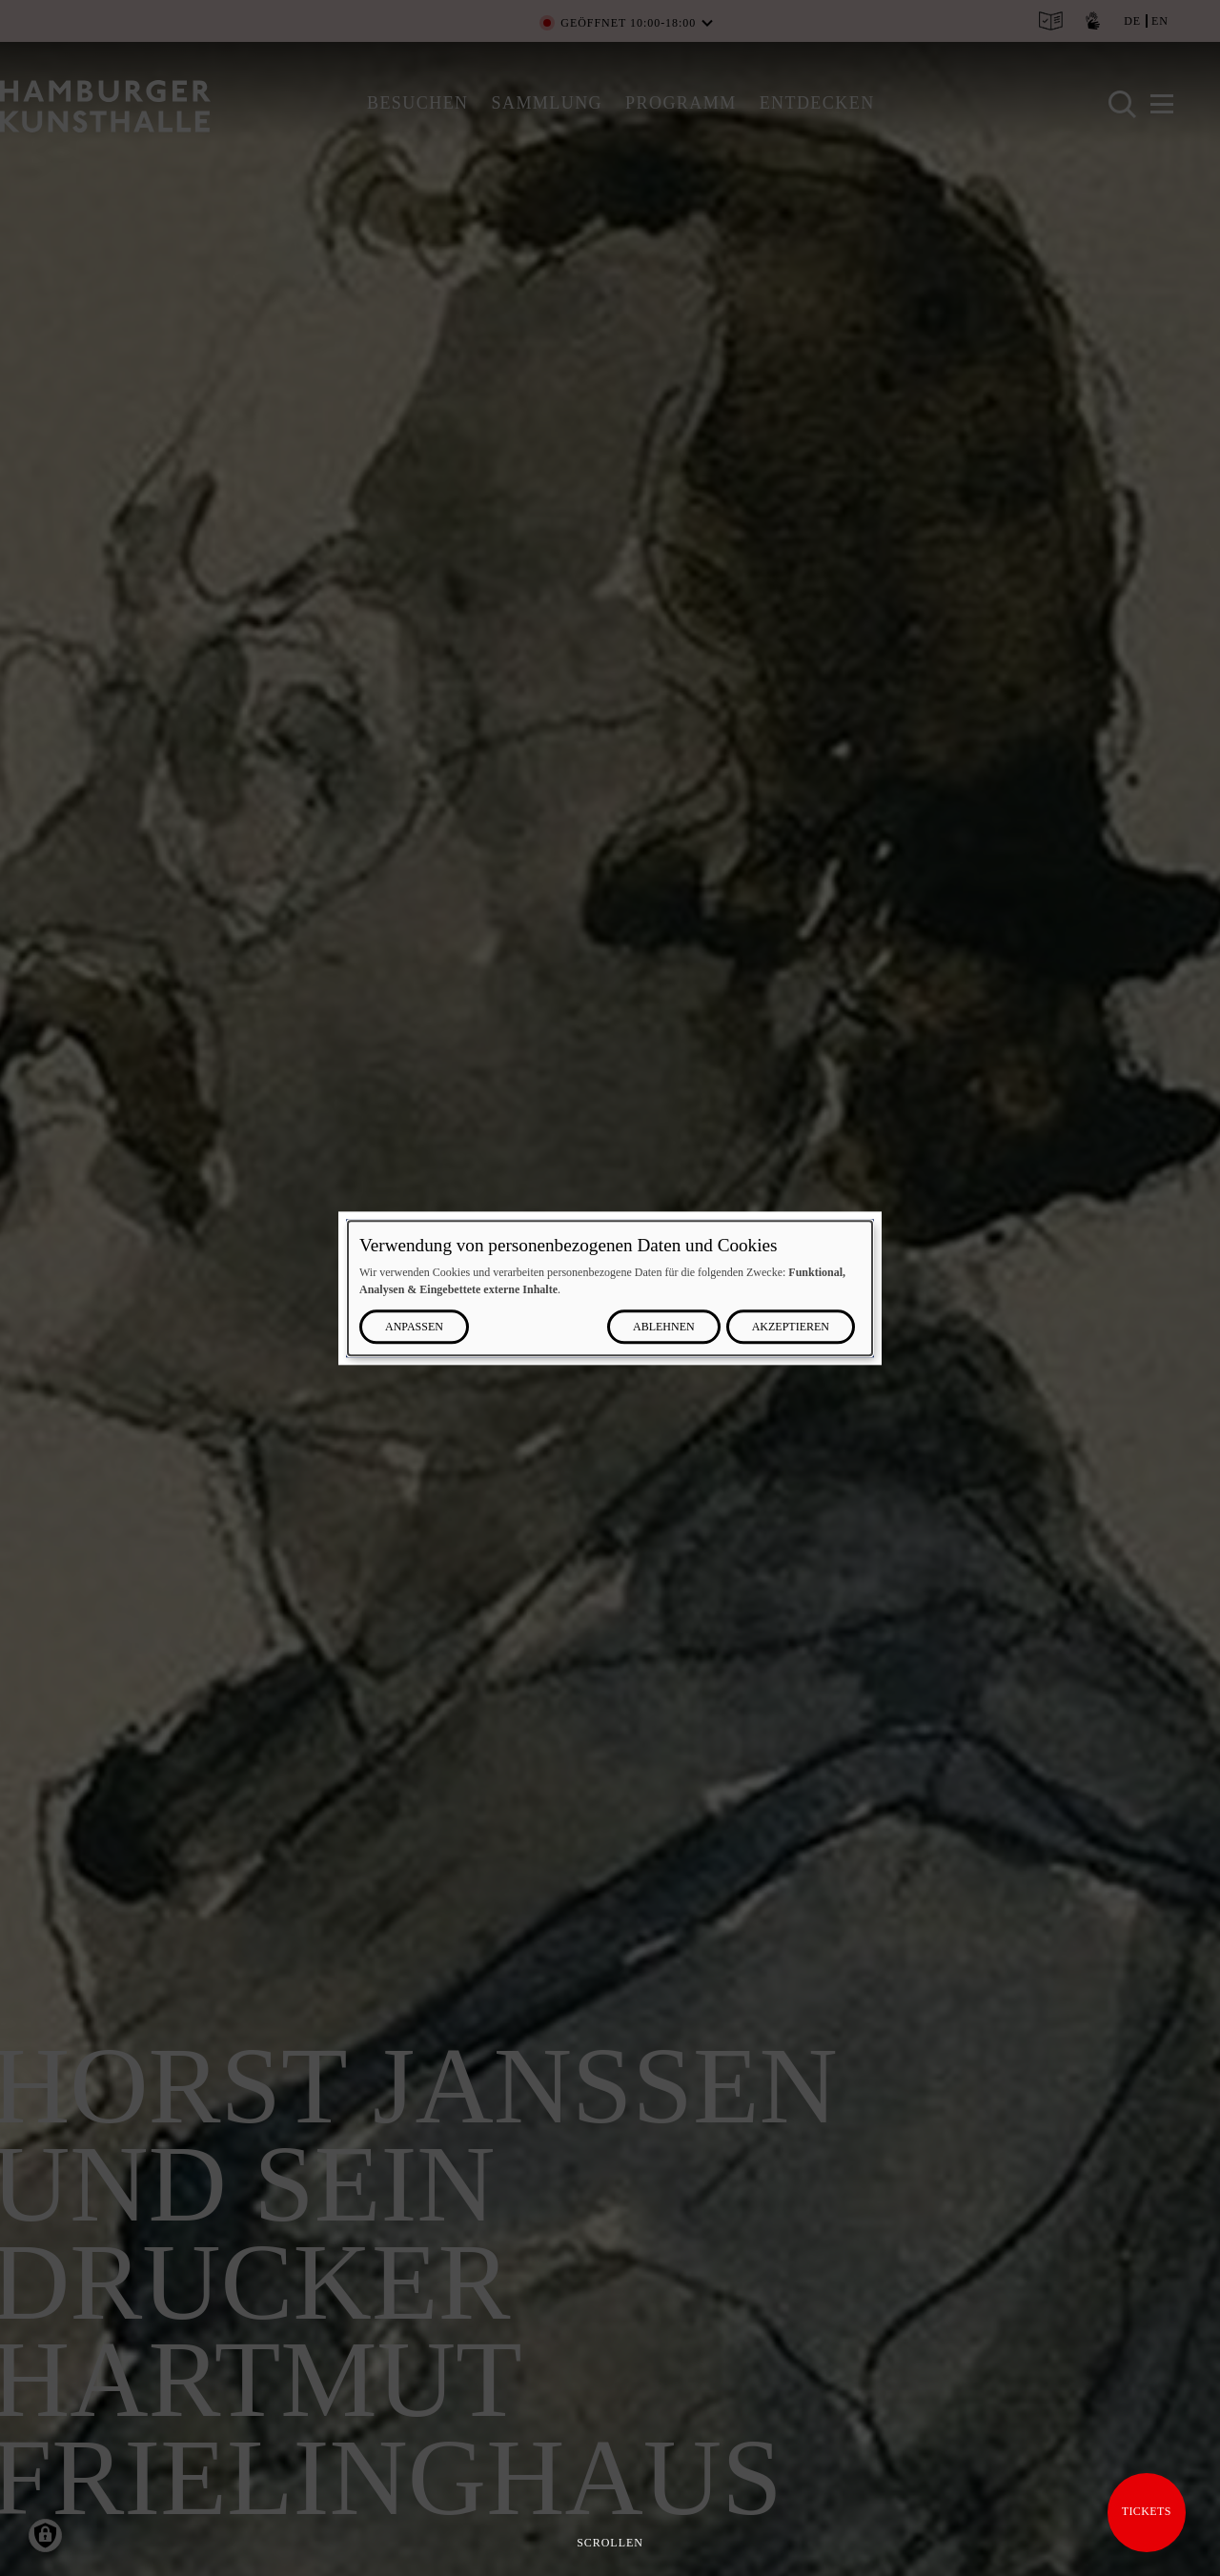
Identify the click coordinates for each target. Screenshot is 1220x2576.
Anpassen (414, 1326)
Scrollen (610, 2542)
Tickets (1146, 2511)
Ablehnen (664, 1326)
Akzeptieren (790, 1326)
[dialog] (610, 1288)
